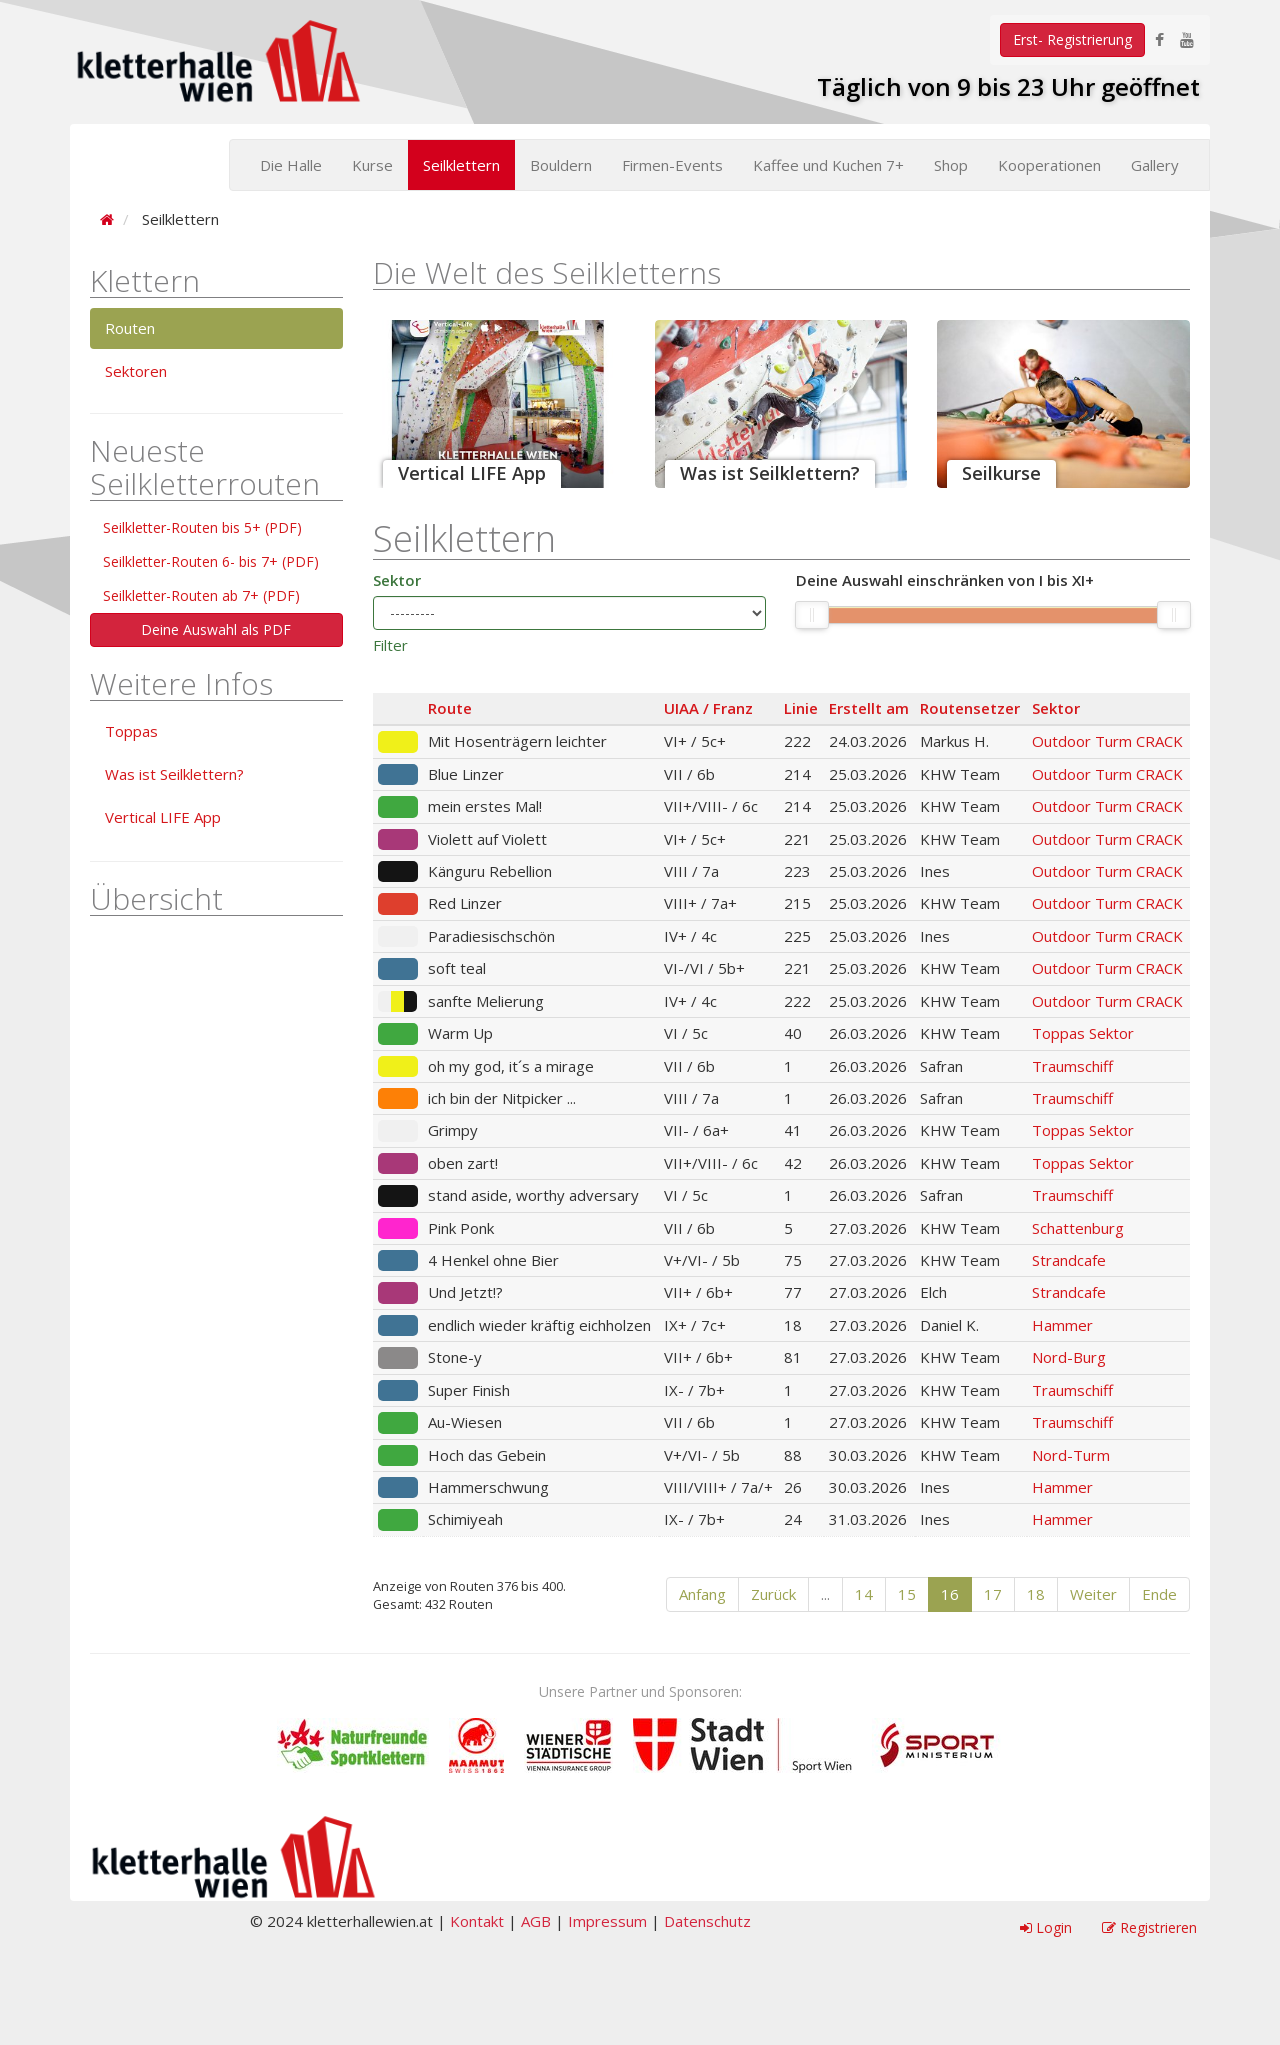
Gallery (1155, 165)
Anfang (702, 1594)
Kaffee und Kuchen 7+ (828, 165)
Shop (951, 165)
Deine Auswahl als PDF (216, 629)
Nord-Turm (1071, 1455)
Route (450, 708)
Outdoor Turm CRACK (1107, 741)
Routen (130, 328)
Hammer (1062, 1325)
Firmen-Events (672, 165)
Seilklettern (461, 165)
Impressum (607, 1921)
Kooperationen (1049, 165)
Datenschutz (707, 1921)
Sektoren (136, 371)
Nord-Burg (1069, 1357)
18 (1036, 1594)
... (825, 1594)
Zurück (773, 1594)
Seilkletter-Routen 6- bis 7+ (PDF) (211, 561)
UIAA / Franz (708, 708)
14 (864, 1594)
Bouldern (561, 165)
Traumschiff (1072, 1066)
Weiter (1093, 1594)
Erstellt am (869, 708)
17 (993, 1594)
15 (907, 1594)
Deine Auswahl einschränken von (945, 580)
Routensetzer (970, 708)
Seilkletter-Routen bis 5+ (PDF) (202, 527)
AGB (536, 1921)
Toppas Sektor (1083, 1033)
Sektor (397, 580)
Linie (801, 708)
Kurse (372, 165)
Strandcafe (1069, 1260)
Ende (1159, 1594)
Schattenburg (1078, 1228)
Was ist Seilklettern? (174, 774)
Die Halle (291, 165)
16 (950, 1594)
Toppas (131, 731)
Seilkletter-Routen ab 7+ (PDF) (201, 595)
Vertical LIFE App (163, 817)
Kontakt (477, 1921)
